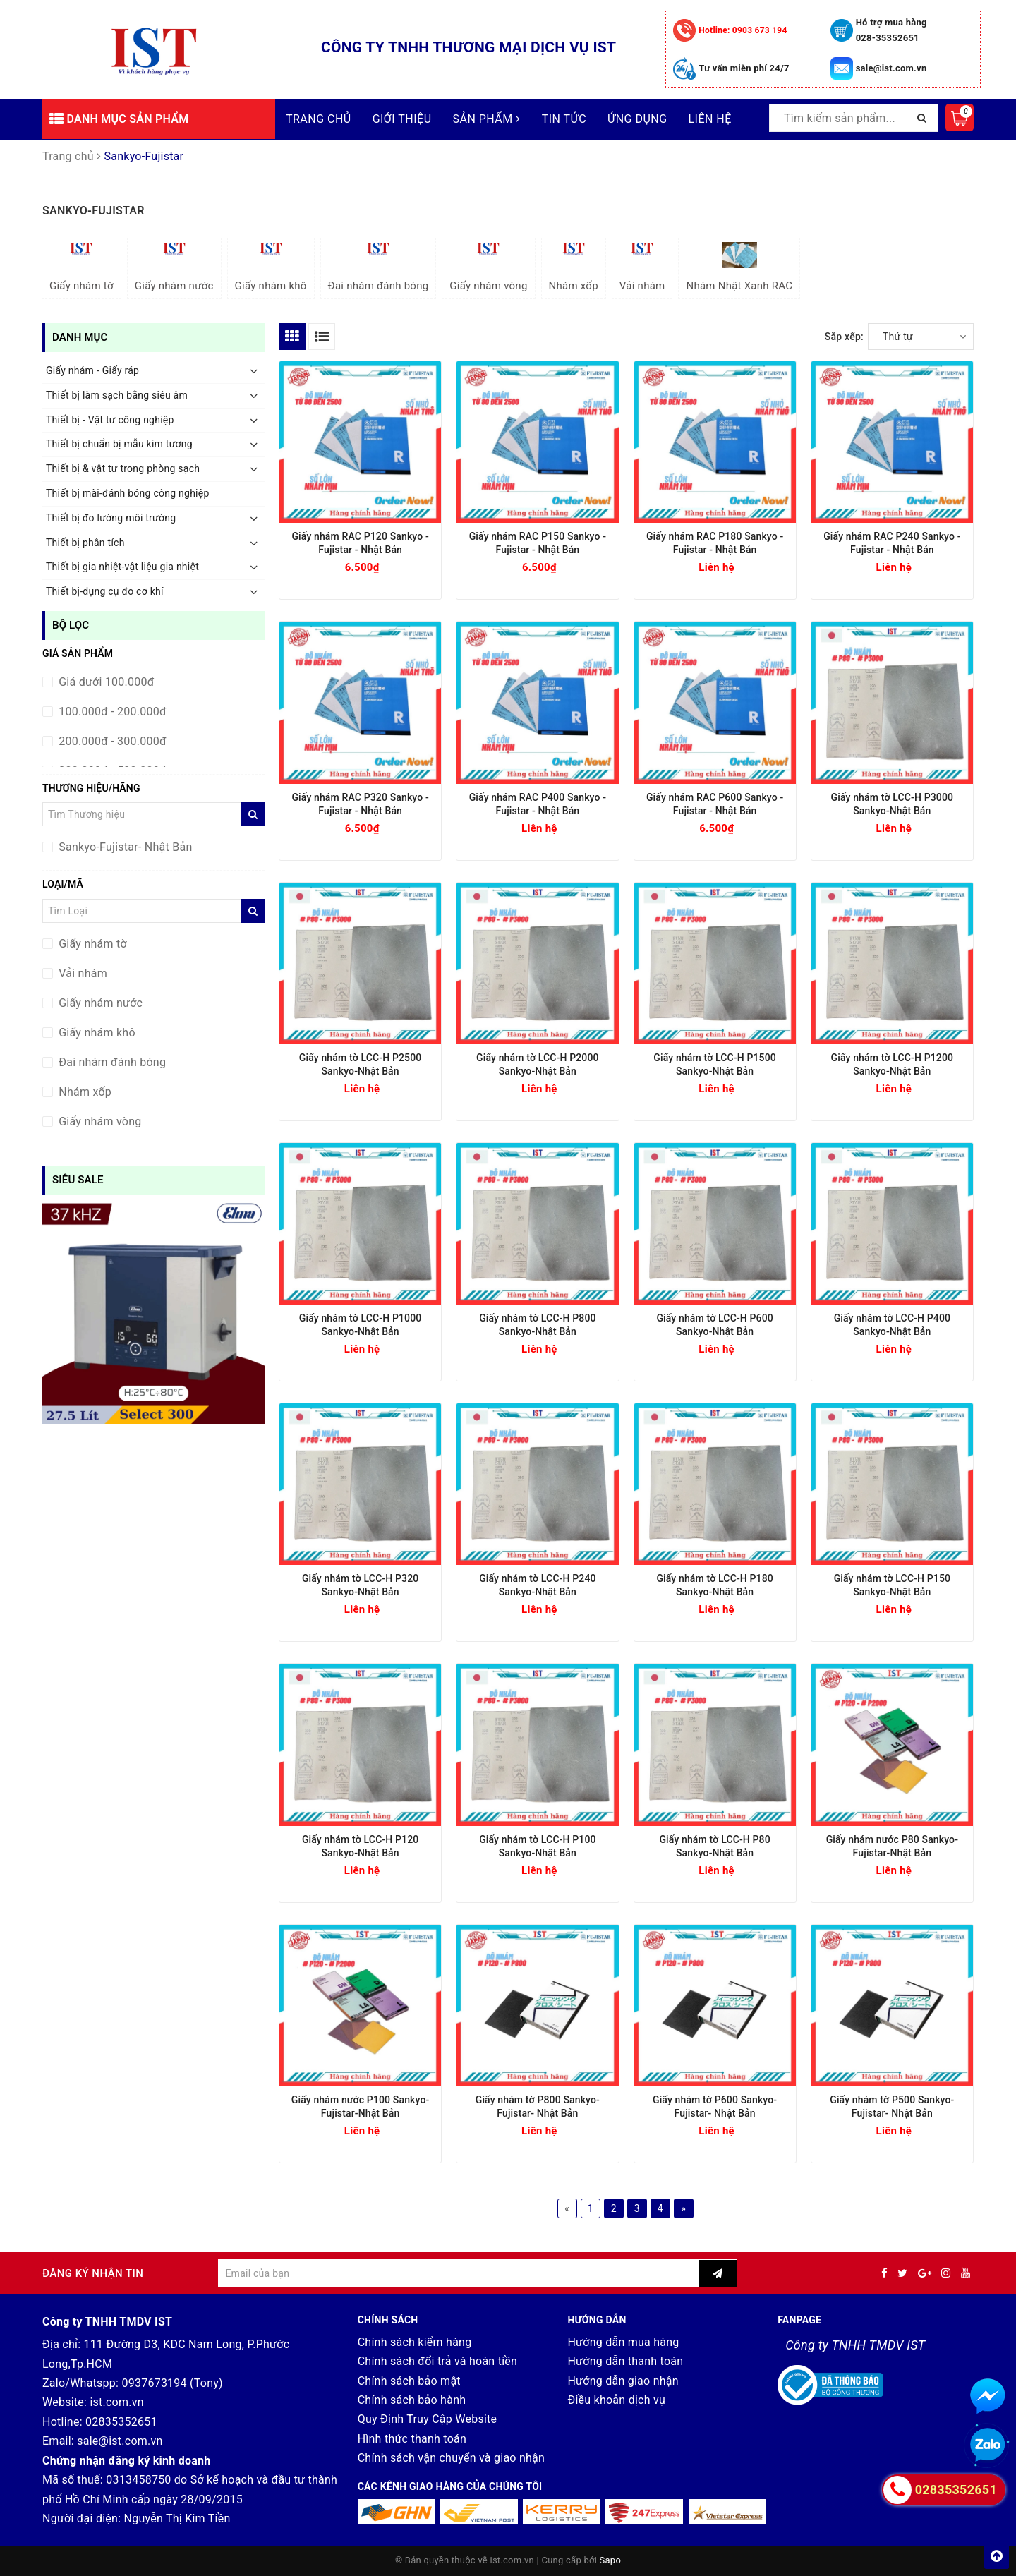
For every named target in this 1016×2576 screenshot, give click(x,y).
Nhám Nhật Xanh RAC (739, 267)
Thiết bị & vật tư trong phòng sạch (123, 468)
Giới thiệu (402, 119)
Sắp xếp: (844, 336)
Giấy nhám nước (174, 267)
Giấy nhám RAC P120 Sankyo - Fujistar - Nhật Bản (359, 543)
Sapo (611, 2560)
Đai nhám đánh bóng (378, 267)
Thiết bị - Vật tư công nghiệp (110, 419)
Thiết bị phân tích (85, 542)
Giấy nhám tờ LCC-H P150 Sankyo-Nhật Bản (892, 1585)
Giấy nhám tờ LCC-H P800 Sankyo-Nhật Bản (537, 1324)
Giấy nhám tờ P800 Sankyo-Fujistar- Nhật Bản (538, 2106)
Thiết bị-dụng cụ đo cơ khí (105, 591)
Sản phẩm (487, 119)
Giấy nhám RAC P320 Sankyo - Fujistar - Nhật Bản (359, 804)
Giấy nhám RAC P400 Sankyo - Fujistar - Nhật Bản (537, 804)
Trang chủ (318, 119)
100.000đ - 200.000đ (111, 711)
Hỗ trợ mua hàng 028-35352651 (891, 30)
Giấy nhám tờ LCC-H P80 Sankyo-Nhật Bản (714, 1846)
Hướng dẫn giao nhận (622, 2381)
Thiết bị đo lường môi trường (111, 518)
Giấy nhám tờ (81, 267)
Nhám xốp (573, 267)
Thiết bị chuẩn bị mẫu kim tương (119, 443)
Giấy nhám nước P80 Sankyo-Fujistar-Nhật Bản (892, 1846)
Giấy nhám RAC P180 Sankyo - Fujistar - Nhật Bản (714, 543)
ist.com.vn (116, 2402)
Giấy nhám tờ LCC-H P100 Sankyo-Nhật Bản (537, 1846)
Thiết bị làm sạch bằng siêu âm (117, 395)
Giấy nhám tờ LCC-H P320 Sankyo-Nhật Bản (360, 1585)
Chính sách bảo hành (412, 2400)
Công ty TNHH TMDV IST (855, 2345)
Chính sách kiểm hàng (415, 2342)
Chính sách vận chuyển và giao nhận (451, 2458)
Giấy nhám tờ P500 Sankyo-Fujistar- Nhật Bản (892, 2106)
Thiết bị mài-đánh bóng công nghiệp (128, 493)
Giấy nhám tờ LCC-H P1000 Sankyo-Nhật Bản (360, 1324)
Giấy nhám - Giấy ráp (92, 370)
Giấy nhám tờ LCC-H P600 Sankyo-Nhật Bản (714, 1324)
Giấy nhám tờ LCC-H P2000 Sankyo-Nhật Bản (537, 1064)
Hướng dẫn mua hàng (623, 2342)
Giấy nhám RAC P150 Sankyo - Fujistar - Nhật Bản (537, 543)
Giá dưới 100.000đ (105, 682)
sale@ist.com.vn (891, 68)
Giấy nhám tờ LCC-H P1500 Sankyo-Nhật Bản (714, 1064)
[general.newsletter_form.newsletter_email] (458, 2273)
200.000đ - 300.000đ (111, 741)
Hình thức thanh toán (412, 2438)
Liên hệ (710, 119)
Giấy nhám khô (271, 267)
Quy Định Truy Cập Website (427, 2419)
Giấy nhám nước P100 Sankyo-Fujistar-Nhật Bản (360, 2106)
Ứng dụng (637, 119)
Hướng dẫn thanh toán (625, 2361)
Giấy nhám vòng (488, 267)
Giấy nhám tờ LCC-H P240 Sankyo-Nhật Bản (537, 1585)
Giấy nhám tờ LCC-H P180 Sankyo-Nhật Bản (714, 1585)
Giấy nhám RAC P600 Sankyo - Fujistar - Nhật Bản (714, 804)
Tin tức (564, 119)
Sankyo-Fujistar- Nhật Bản (124, 847)
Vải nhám (642, 267)
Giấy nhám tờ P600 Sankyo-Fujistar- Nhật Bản (715, 2106)
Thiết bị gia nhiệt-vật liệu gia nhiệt (122, 566)
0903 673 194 (742, 30)
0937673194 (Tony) (172, 2383)
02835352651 (121, 2422)
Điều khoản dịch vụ (616, 2400)
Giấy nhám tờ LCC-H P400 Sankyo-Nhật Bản (892, 1324)
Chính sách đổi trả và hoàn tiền (437, 2361)
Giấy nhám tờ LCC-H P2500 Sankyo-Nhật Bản (360, 1064)
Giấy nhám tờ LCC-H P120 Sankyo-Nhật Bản (360, 1846)
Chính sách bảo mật (409, 2381)
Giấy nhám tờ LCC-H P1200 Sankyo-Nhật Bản (892, 1064)
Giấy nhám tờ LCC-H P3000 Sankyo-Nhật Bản (892, 804)
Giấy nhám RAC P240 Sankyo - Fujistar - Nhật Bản (891, 543)
